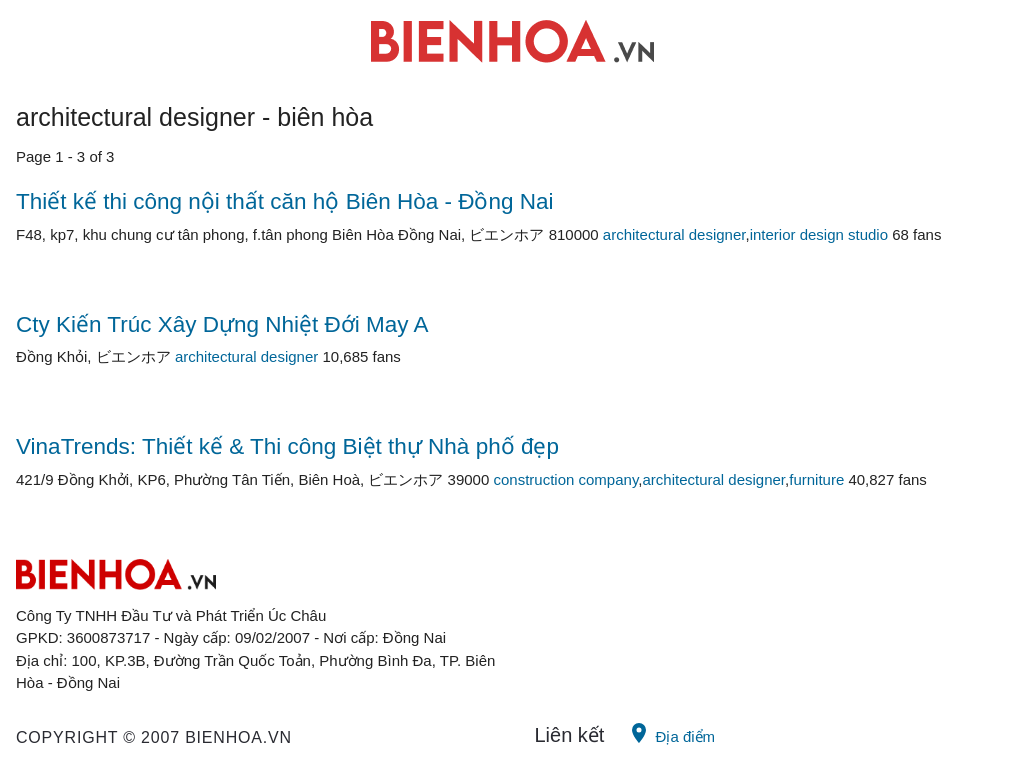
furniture (816, 479)
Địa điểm (671, 733)
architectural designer (674, 234)
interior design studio (819, 234)
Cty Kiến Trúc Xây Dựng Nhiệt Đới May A (222, 324)
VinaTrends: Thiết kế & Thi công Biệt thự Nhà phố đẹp (287, 446)
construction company (565, 479)
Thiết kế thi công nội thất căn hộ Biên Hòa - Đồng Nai (284, 201)
